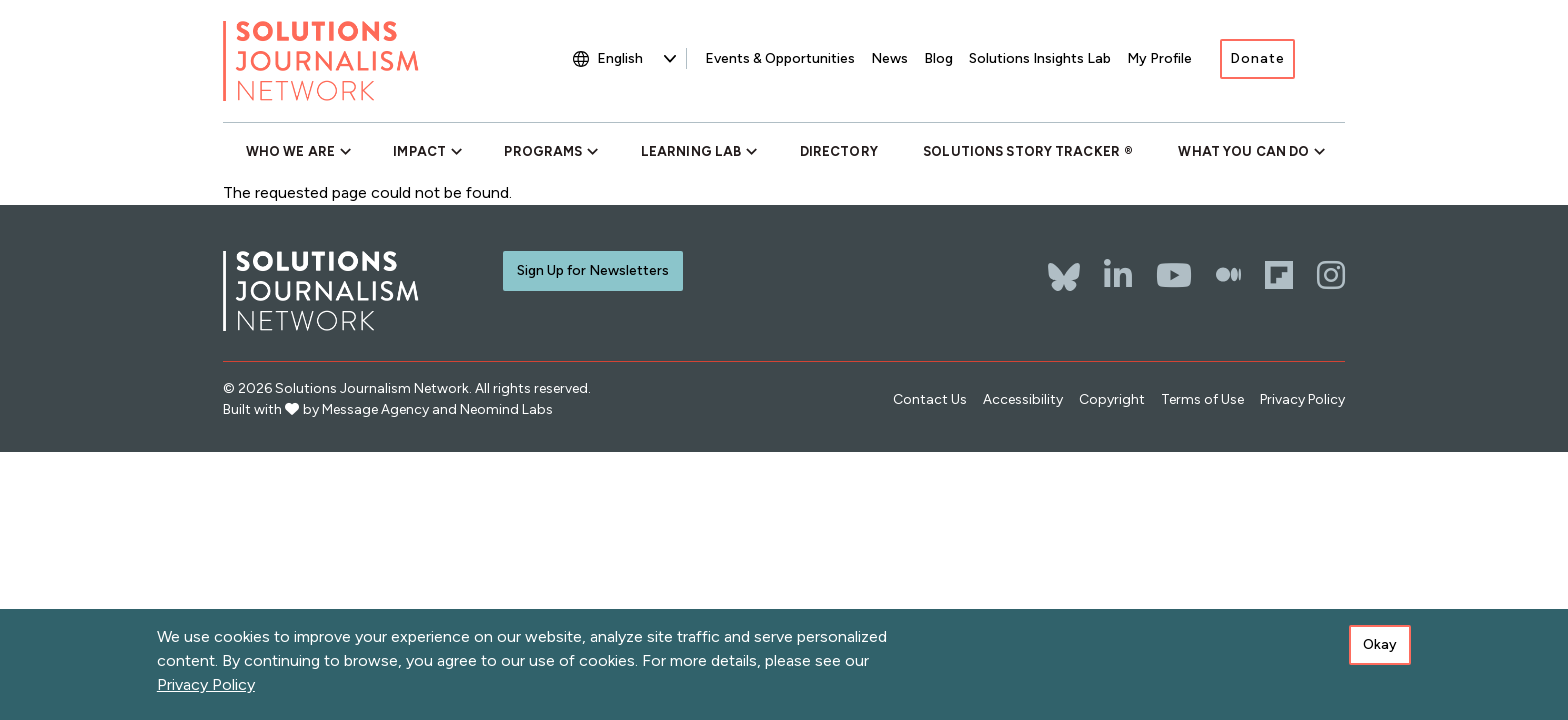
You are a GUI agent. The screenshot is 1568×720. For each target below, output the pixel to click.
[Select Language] (636, 58)
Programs (543, 151)
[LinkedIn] (1118, 275)
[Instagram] (1331, 275)
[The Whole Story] (1228, 275)
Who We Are (290, 151)
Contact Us (930, 399)
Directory (839, 151)
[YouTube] (1174, 275)
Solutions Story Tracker (1021, 151)
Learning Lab (691, 151)
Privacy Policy (1302, 399)
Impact (419, 151)
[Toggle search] (1330, 61)
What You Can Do (1243, 151)
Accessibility (1023, 399)
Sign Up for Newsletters (593, 270)
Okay (1380, 648)
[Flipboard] (1279, 275)
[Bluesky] (1064, 267)
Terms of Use (1202, 399)
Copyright (1112, 399)
